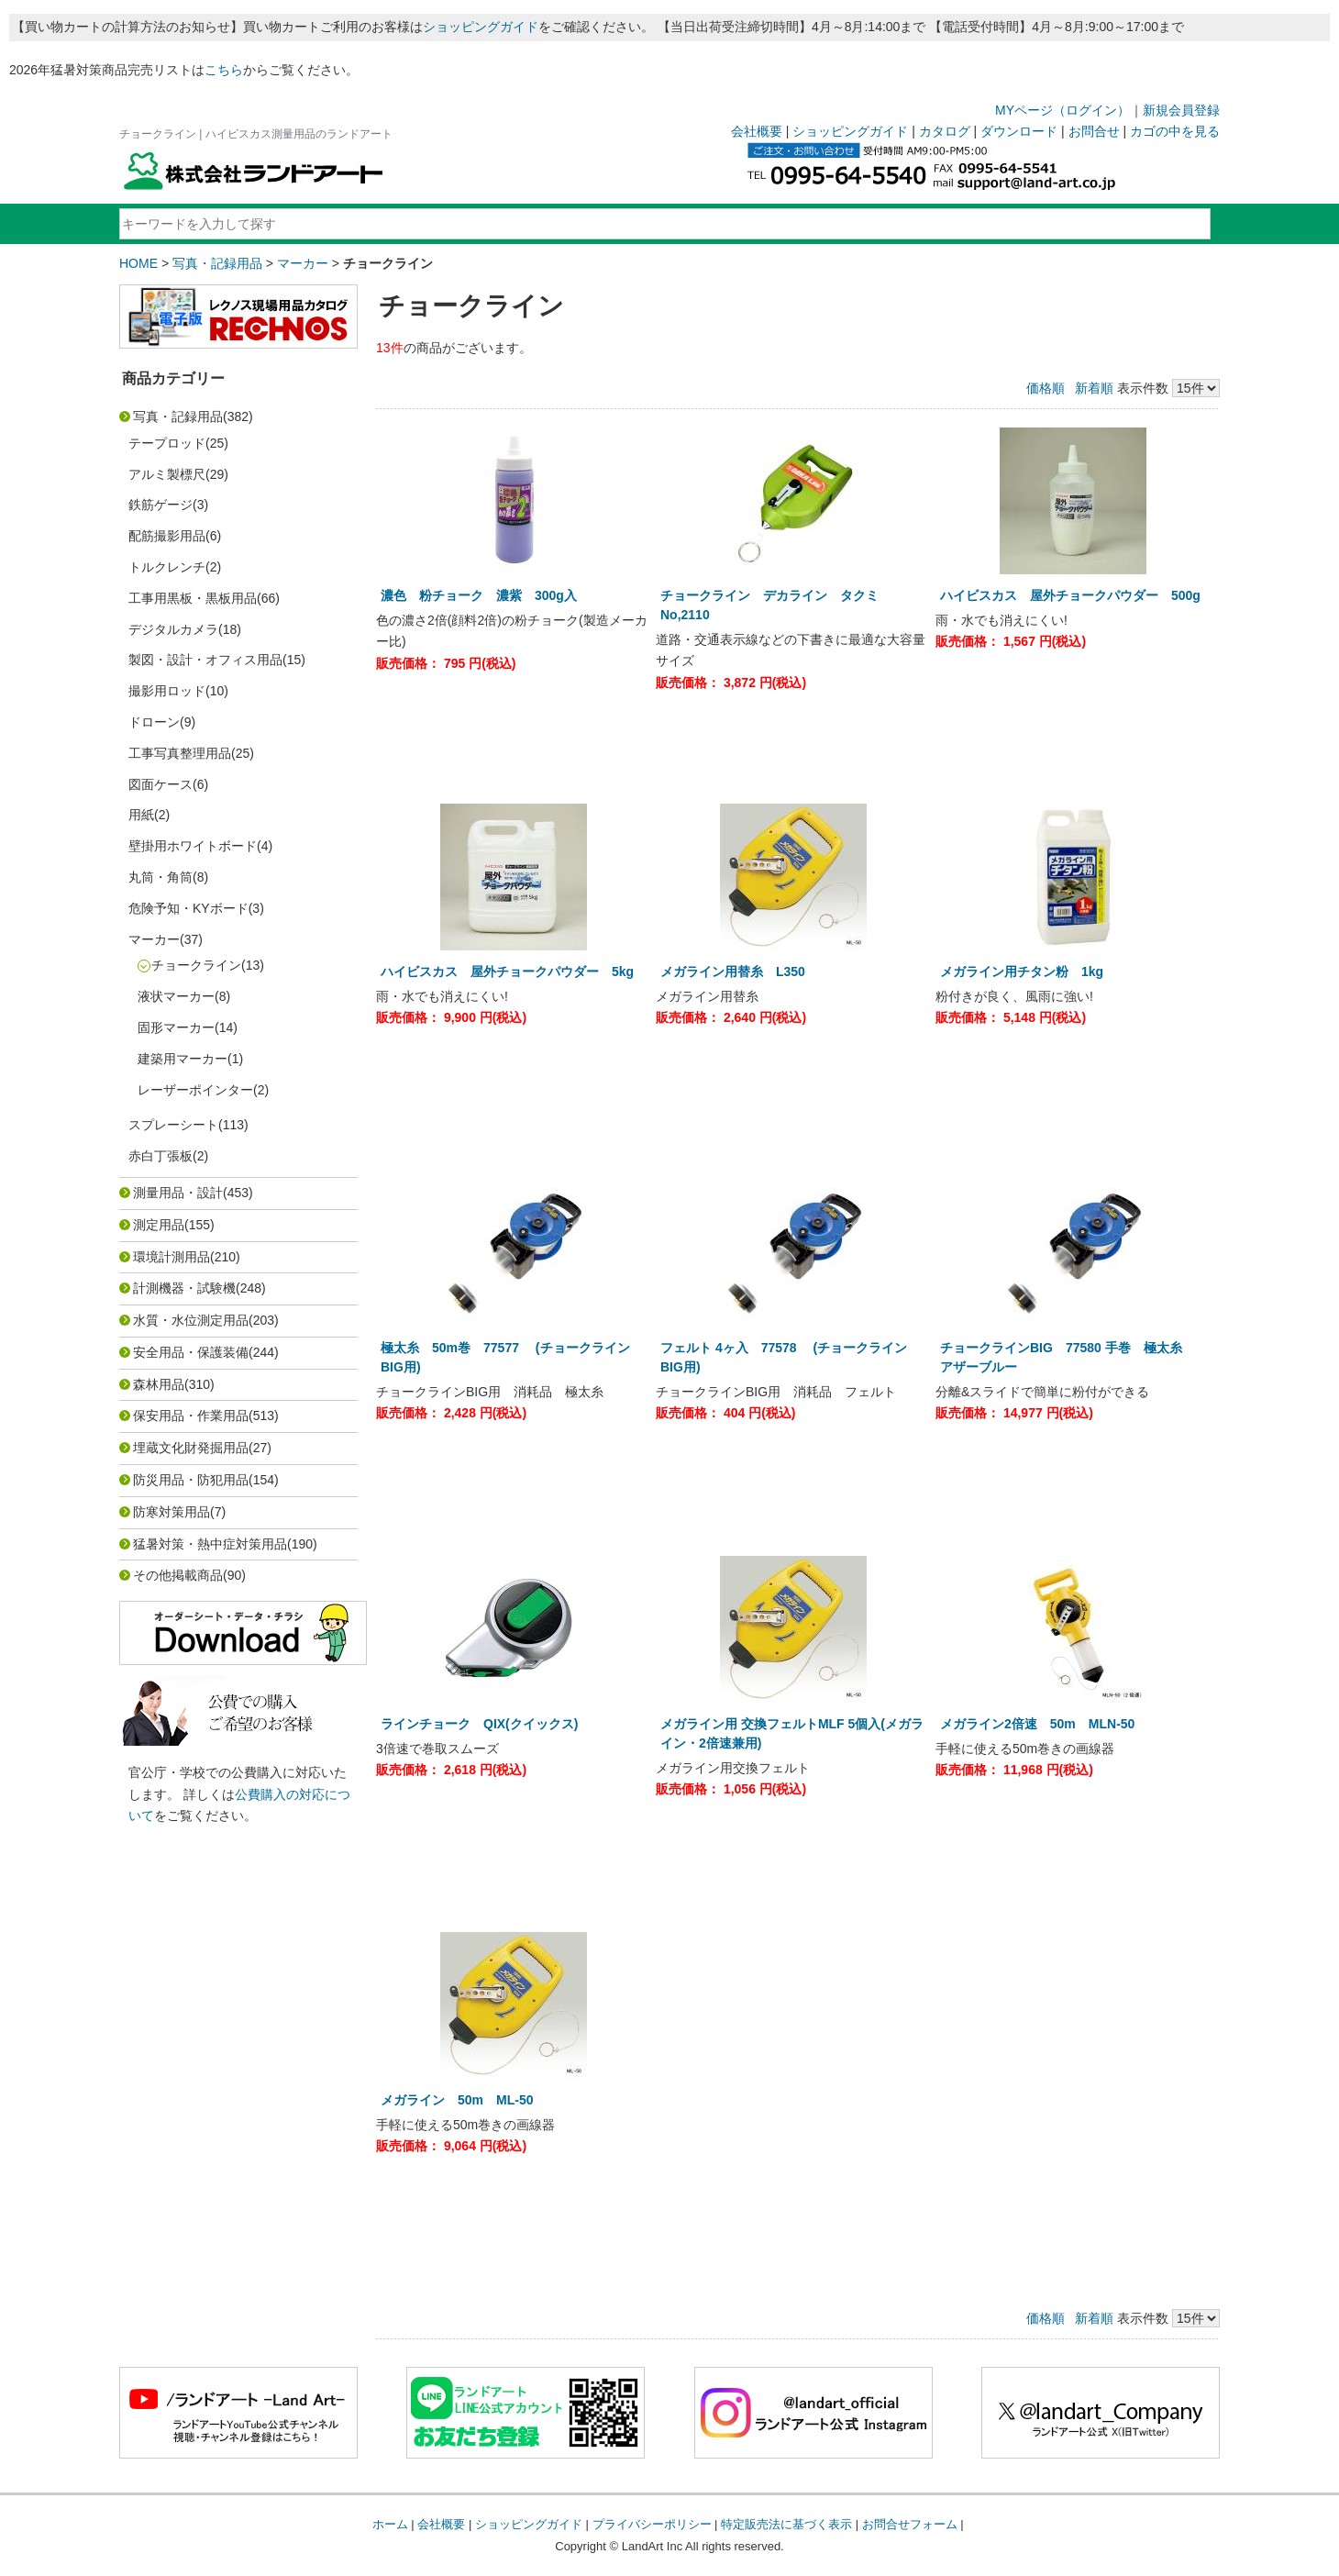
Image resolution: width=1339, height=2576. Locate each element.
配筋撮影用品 (166, 535)
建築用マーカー (182, 1058)
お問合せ (1094, 131)
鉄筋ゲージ (160, 504)
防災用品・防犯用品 (191, 1479)
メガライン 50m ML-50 (457, 2100)
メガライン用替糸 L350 (739, 971)
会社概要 (756, 131)
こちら (224, 69)
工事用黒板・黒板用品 (192, 598)
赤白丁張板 (160, 1156)
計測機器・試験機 (184, 1288)
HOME (138, 263)
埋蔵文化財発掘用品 (191, 1447)
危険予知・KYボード (188, 908)
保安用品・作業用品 (191, 1415)
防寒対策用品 (171, 1512)
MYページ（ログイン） (1062, 110)
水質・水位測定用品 (191, 1320)
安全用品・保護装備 (191, 1352)
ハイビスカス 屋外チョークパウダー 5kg (507, 971)
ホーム (390, 2524)
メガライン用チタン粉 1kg (1028, 971)
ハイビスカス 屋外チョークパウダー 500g (1070, 595)
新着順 (1094, 388)
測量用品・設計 (178, 1192)
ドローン (154, 722)
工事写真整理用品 (179, 753)
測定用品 (158, 1224)
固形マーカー (176, 1027)
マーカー (302, 263)
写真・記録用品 (217, 263)
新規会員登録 (1181, 110)
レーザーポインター (195, 1090)
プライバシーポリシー (652, 2524)
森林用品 (158, 1384)
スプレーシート (173, 1124)
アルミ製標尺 (166, 474)
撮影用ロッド (166, 690)
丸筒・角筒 (160, 877)
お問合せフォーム (909, 2524)
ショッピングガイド (480, 26)
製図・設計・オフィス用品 (205, 659)
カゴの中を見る (1175, 131)
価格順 (1045, 388)
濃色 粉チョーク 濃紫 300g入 (485, 595)
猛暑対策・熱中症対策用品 (210, 1544)
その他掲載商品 (178, 1575)
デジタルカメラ (173, 629)
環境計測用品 (171, 1256)
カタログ (944, 131)
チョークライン (196, 965)
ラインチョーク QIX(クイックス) (479, 1723)
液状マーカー (176, 996)
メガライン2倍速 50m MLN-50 (1037, 1723)
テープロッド (166, 443)
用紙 (141, 814)
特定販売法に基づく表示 (786, 2524)
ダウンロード (1018, 131)
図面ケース (160, 784)
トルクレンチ (166, 567)
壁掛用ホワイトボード (192, 845)
